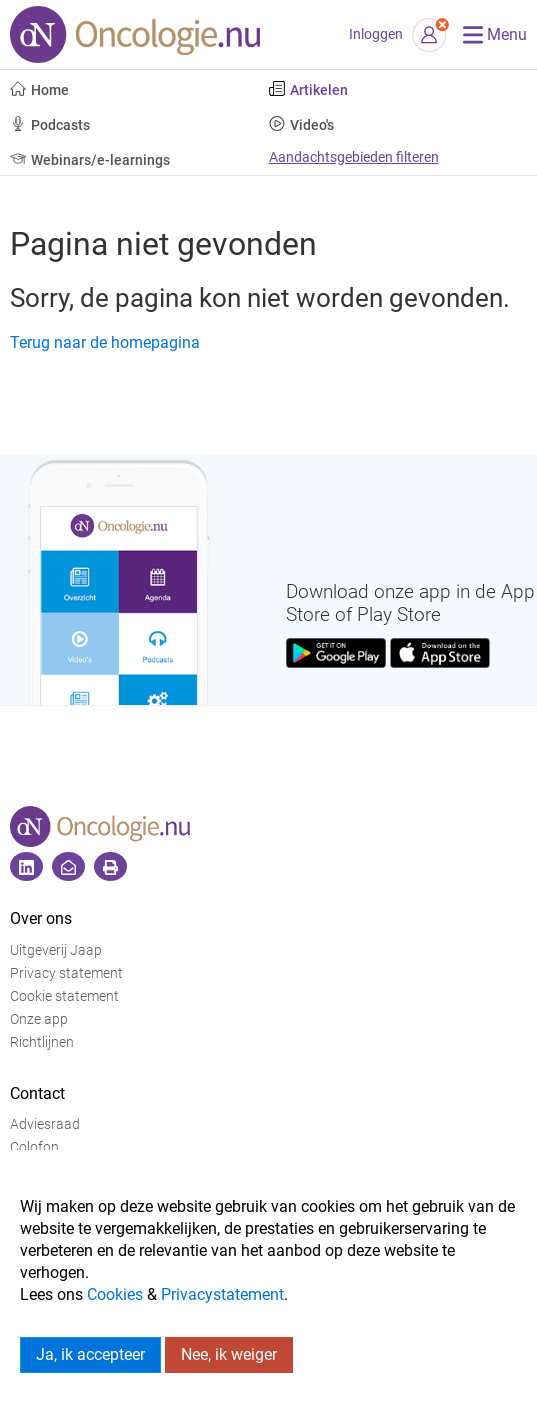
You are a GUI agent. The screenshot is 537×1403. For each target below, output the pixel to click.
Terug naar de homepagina (105, 342)
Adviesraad (45, 1124)
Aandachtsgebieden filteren (354, 157)
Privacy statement (66, 973)
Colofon (34, 1147)
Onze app (39, 1019)
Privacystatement (222, 1294)
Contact (37, 1093)
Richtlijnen (42, 1042)
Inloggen (376, 34)
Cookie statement (64, 996)
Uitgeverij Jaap (56, 950)
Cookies (115, 1294)
